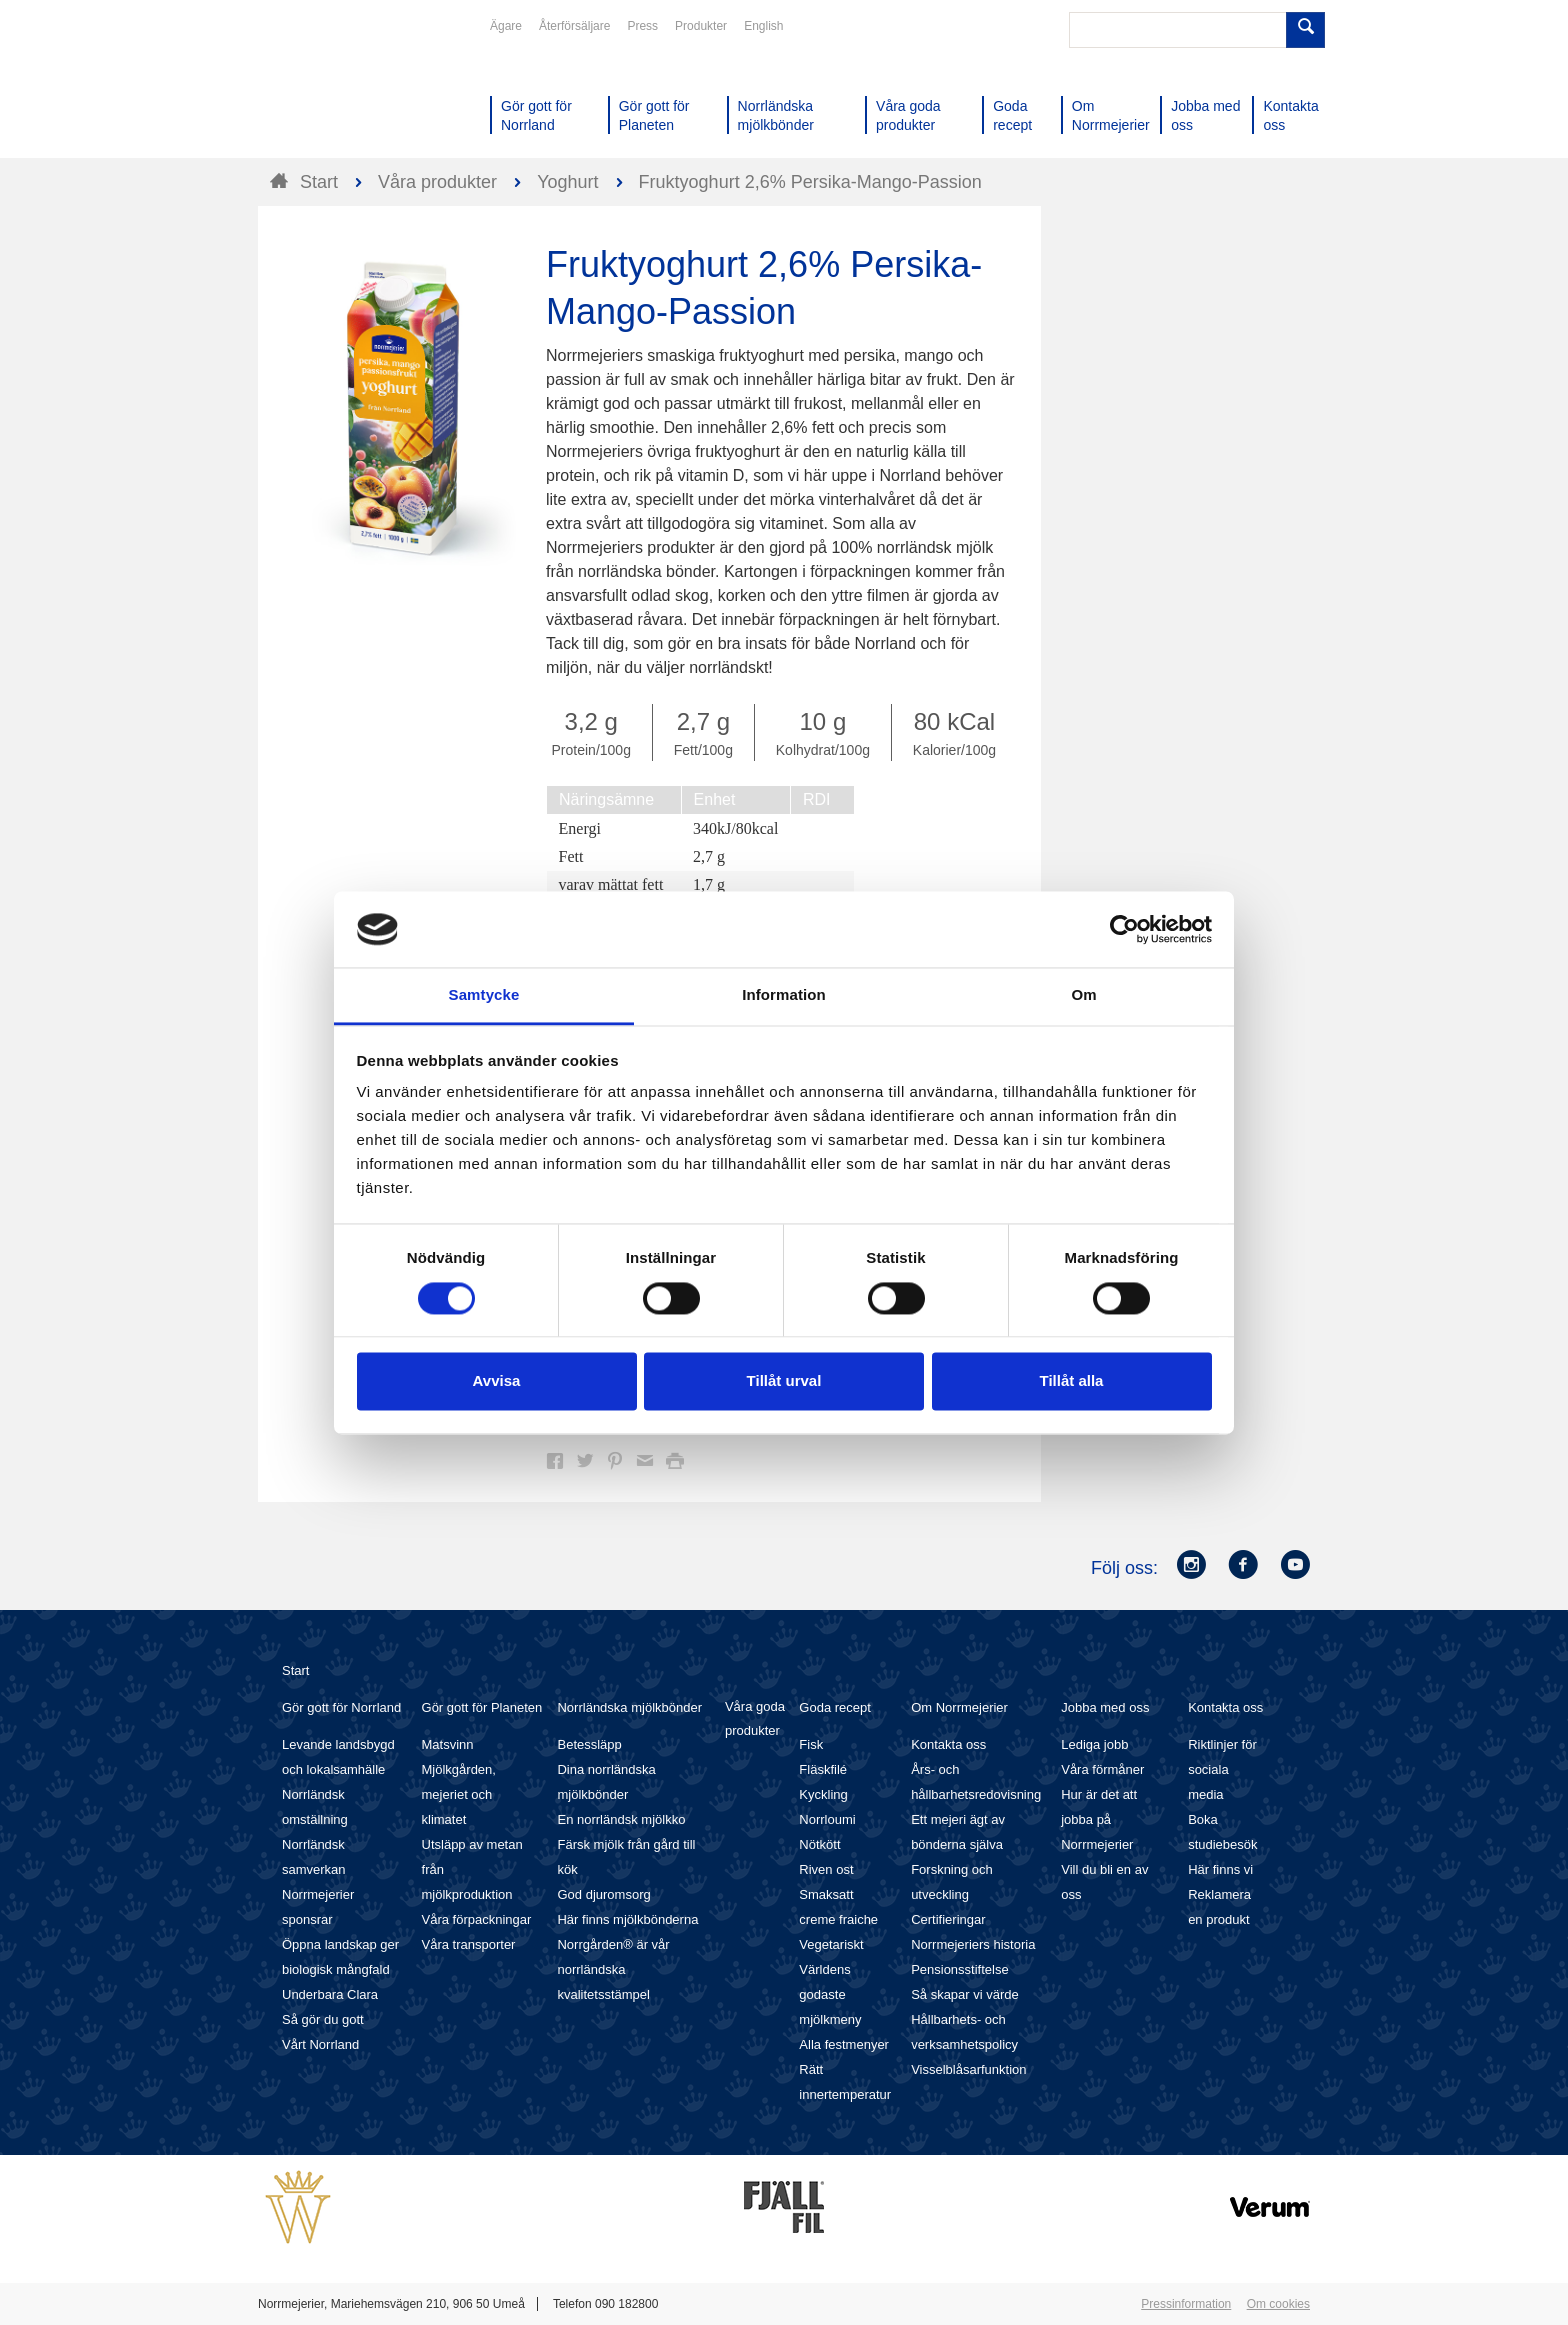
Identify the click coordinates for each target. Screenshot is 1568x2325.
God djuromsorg (603, 1894)
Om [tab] (1083, 995)
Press (642, 26)
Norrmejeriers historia (973, 1944)
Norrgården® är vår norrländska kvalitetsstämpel (613, 1969)
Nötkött (819, 1844)
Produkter (701, 26)
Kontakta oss (948, 1744)
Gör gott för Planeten (482, 1707)
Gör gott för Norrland (341, 1707)
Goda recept (835, 1707)
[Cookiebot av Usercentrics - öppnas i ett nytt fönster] (1124, 929)
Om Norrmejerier (959, 1707)
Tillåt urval (784, 1381)
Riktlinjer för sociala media (1222, 1769)
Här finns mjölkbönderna (627, 1919)
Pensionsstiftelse (960, 1969)
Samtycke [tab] (484, 995)
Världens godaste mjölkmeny (830, 1994)
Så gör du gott (323, 2019)
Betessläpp (589, 1744)
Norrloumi (827, 1819)
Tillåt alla (1072, 1381)
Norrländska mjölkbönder (629, 1707)
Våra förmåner (1102, 1769)
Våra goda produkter (755, 1718)
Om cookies (1278, 2304)
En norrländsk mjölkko (621, 1819)
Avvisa (497, 1381)
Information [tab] (784, 995)
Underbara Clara (330, 1994)
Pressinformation (1186, 2304)
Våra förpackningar (477, 1919)
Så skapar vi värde (965, 1994)
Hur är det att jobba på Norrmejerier (1099, 1819)
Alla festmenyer (844, 2044)
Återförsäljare (574, 26)
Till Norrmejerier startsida (334, 88)
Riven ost (826, 1869)
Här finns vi (1220, 1869)
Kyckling (823, 1794)
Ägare (506, 26)
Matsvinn (448, 1744)
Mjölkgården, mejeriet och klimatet (459, 1794)
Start (295, 1670)
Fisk (811, 1744)
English (763, 26)
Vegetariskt (831, 1944)
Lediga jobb (1094, 1744)
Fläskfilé (823, 1769)
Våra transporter (469, 1944)
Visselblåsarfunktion (968, 2069)
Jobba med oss (1105, 1707)
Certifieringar (948, 1919)
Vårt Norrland (320, 2044)
